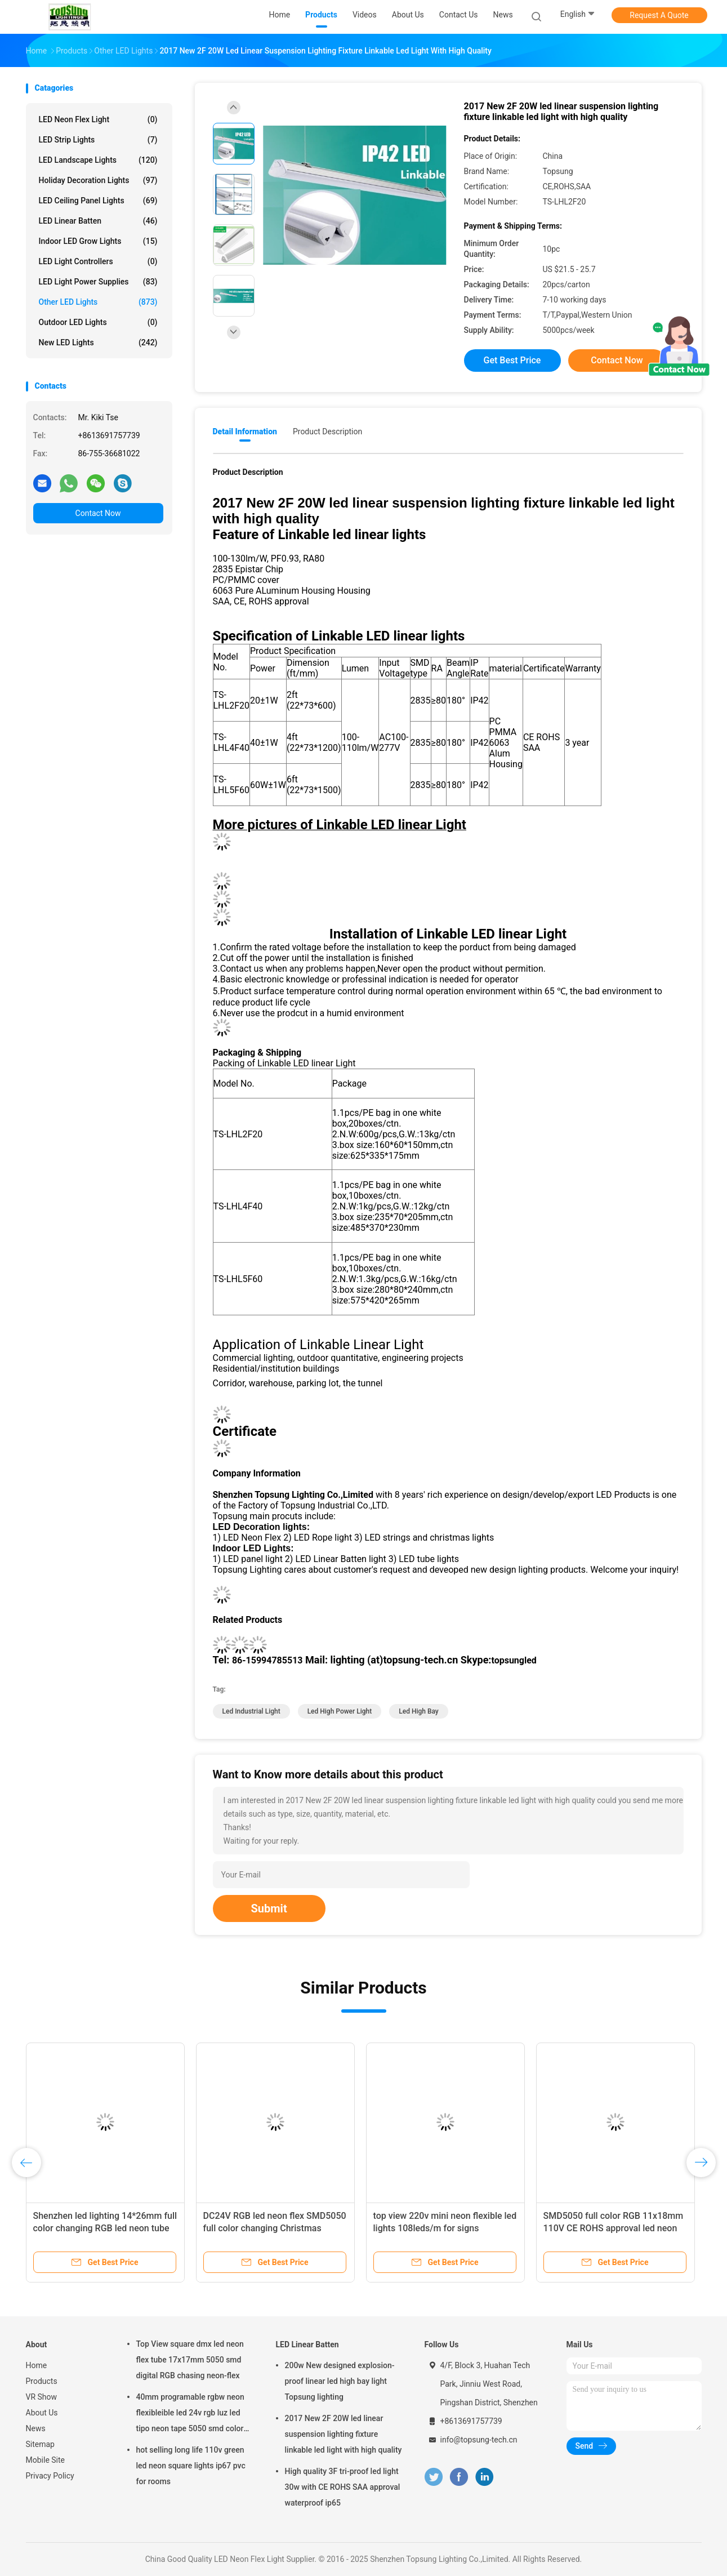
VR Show (41, 2396)
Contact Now (98, 513)
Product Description (327, 431)
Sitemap (40, 2444)
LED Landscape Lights (98, 160)
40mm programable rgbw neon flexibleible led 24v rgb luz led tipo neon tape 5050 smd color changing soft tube (190, 2414)
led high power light (339, 1711)
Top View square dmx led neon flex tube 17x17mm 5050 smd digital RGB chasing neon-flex (190, 2359)
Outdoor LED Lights (98, 322)
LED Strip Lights (98, 139)
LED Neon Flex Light (98, 119)
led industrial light (251, 1711)
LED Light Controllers (98, 261)
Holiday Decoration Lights (98, 180)
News (36, 2428)
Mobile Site (45, 2459)
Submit (269, 1908)
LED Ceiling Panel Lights (98, 200)
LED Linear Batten (98, 220)
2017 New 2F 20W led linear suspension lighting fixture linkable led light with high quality (343, 2434)
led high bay (419, 1711)
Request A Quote (659, 15)
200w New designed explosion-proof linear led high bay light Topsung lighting (340, 2381)
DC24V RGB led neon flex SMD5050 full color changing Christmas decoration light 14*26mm (274, 2228)
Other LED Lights (98, 302)
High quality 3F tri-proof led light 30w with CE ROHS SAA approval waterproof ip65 (342, 2487)
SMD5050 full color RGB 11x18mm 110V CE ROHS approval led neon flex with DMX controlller (613, 2228)
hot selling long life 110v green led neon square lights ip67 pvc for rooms (191, 2465)
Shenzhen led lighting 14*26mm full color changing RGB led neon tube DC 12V (105, 2228)
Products (41, 2381)
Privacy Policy (50, 2475)
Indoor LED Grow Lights (98, 241)
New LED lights (98, 342)
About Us (42, 2412)
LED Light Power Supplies (98, 281)
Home (36, 2365)
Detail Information (245, 431)
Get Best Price (512, 360)
